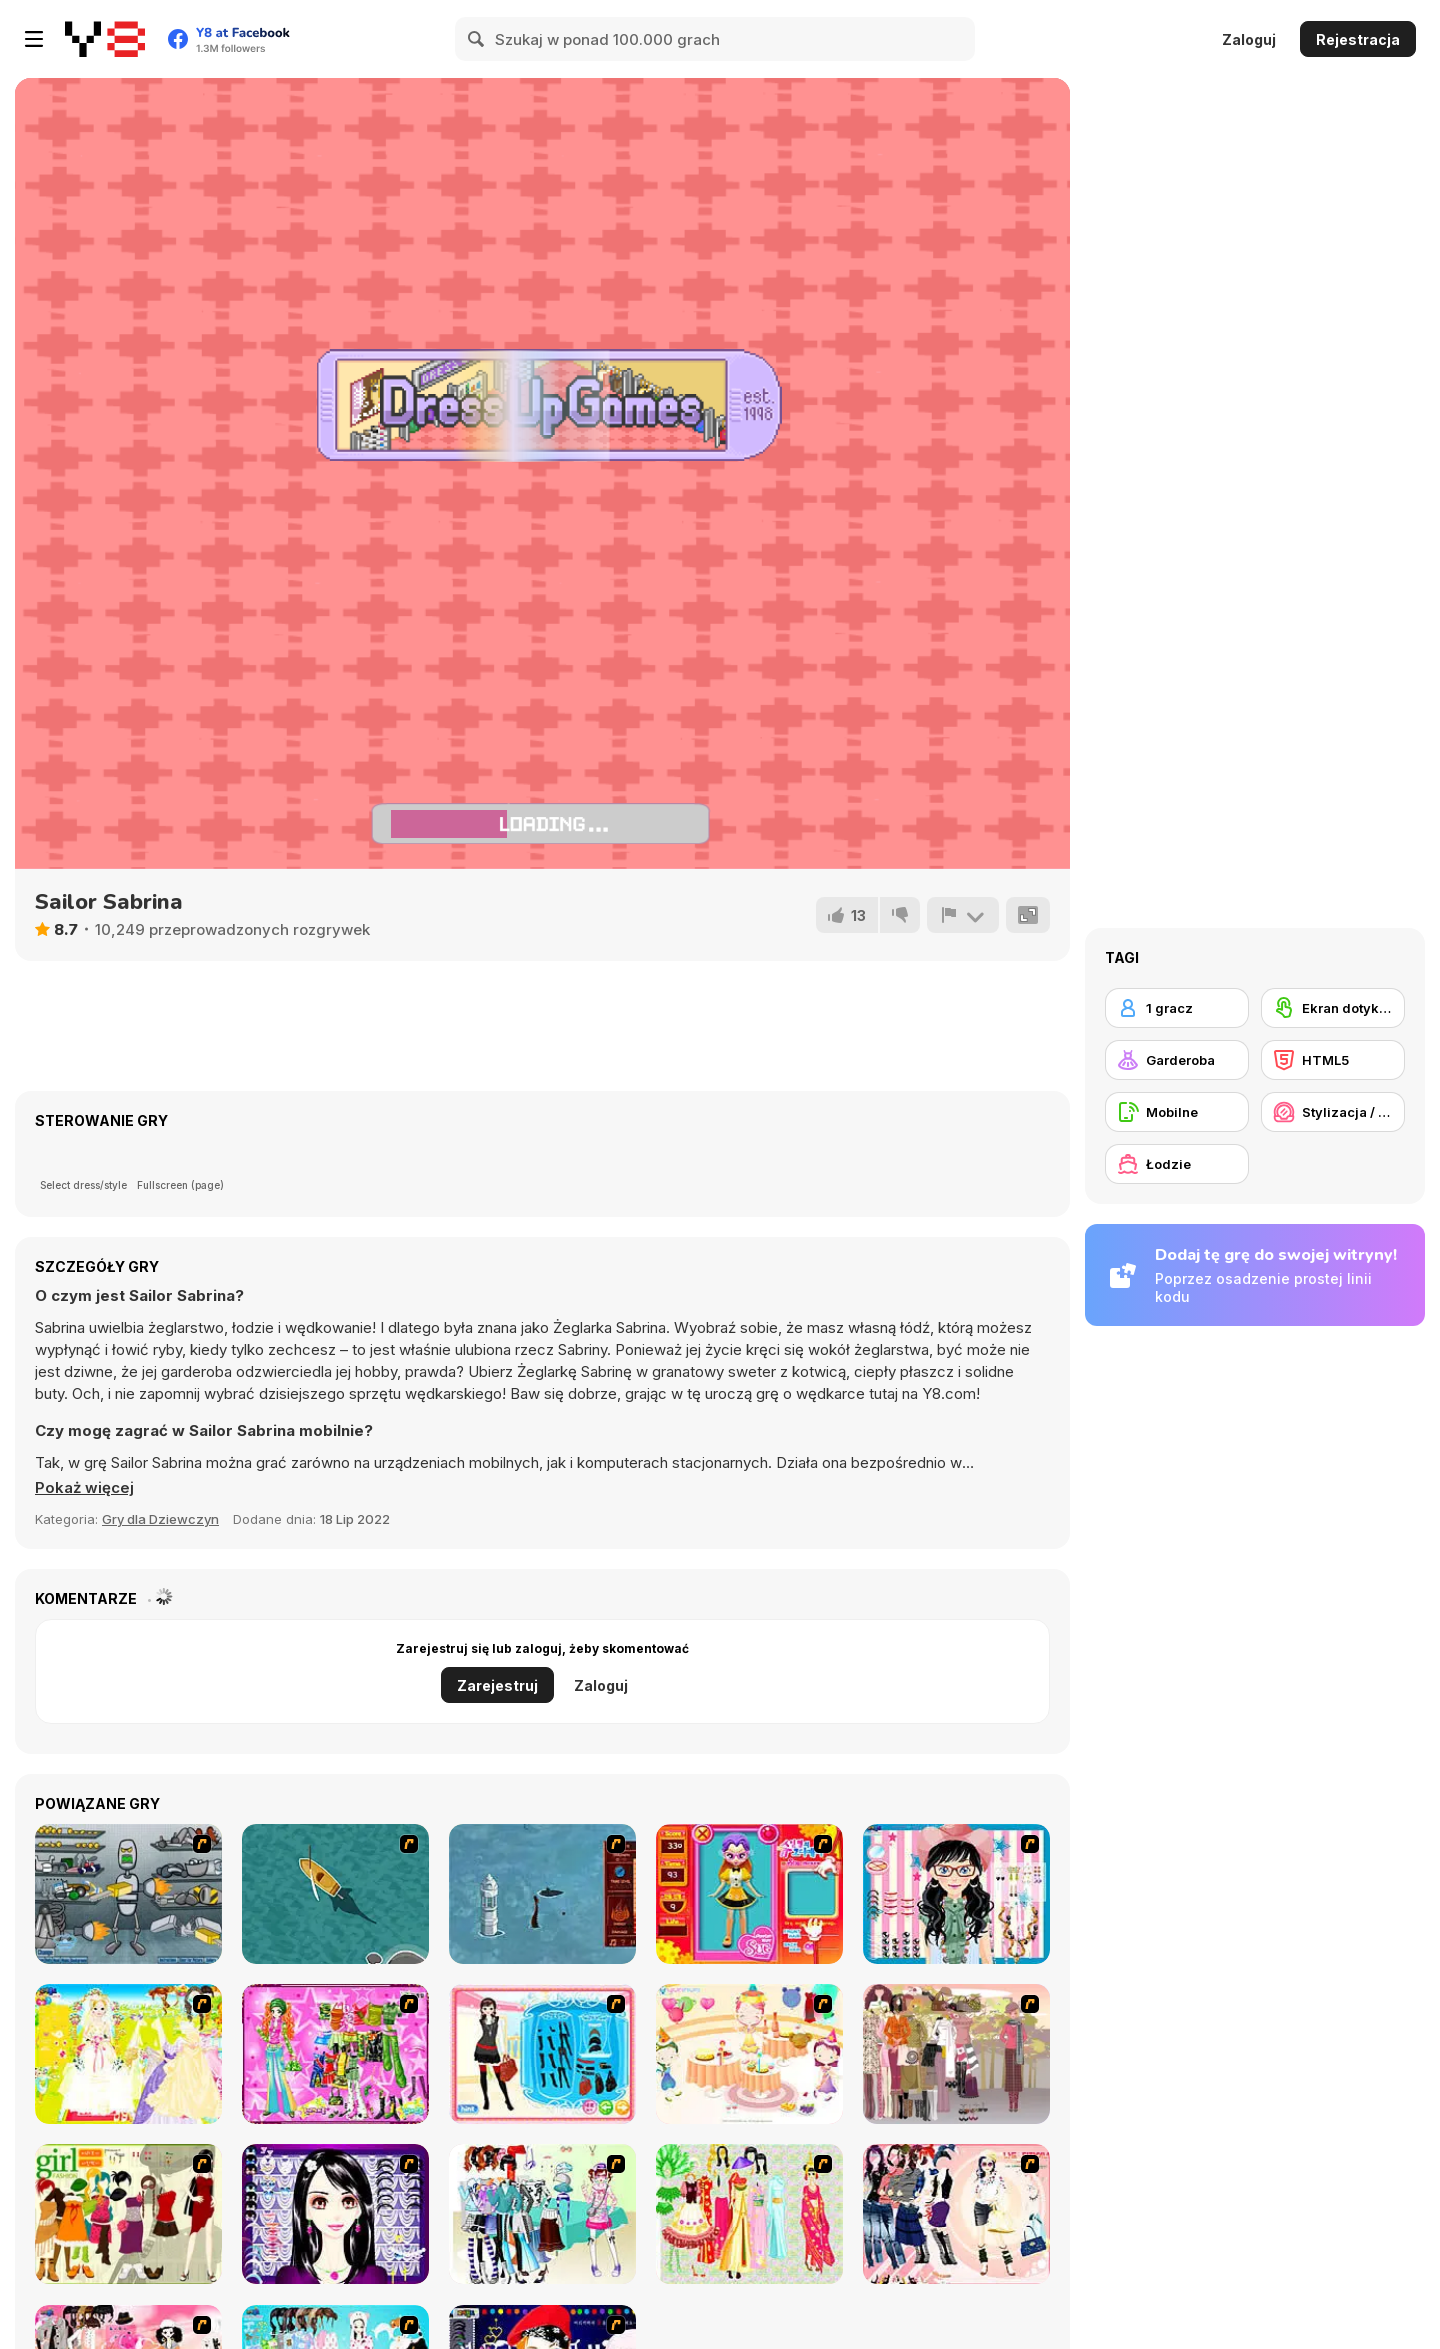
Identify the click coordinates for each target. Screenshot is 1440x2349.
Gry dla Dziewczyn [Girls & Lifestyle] (160, 1519)
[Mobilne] (1177, 1112)
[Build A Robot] (128, 1894)
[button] (84, 1488)
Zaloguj (1249, 39)
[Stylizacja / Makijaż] (1333, 1112)
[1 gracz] (1177, 1008)
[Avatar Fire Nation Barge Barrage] (542, 1894)
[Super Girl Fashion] (128, 2214)
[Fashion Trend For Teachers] (956, 2054)
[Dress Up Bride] (128, 2054)
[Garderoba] (1177, 1060)
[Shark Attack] (335, 1894)
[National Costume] (749, 2214)
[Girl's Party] (749, 2054)
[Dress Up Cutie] (956, 1894)
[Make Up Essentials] (335, 2214)
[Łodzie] (1177, 1164)
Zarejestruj (497, 1685)
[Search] (477, 39)
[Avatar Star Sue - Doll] (749, 1894)
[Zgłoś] (963, 915)
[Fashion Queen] (542, 2054)
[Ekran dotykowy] (1333, 1008)
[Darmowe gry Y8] (105, 39)
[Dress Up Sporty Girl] (956, 2214)
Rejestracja (1358, 39)
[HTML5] (1333, 1060)
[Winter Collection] (542, 2214)
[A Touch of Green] (335, 2054)
